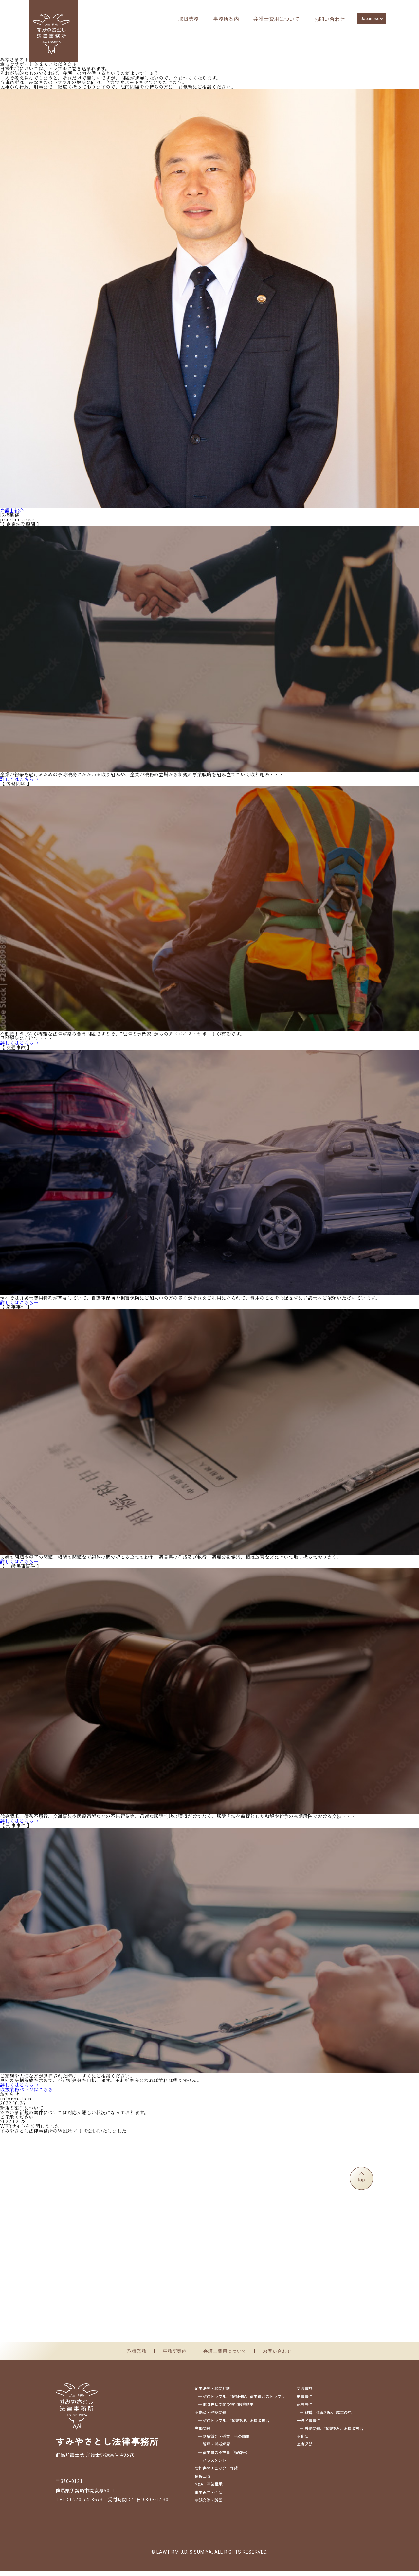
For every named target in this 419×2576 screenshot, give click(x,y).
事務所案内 (226, 18)
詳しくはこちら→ (19, 784)
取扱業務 (188, 18)
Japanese (370, 18)
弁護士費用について (276, 18)
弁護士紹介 (12, 515)
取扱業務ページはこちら (26, 2094)
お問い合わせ (329, 18)
